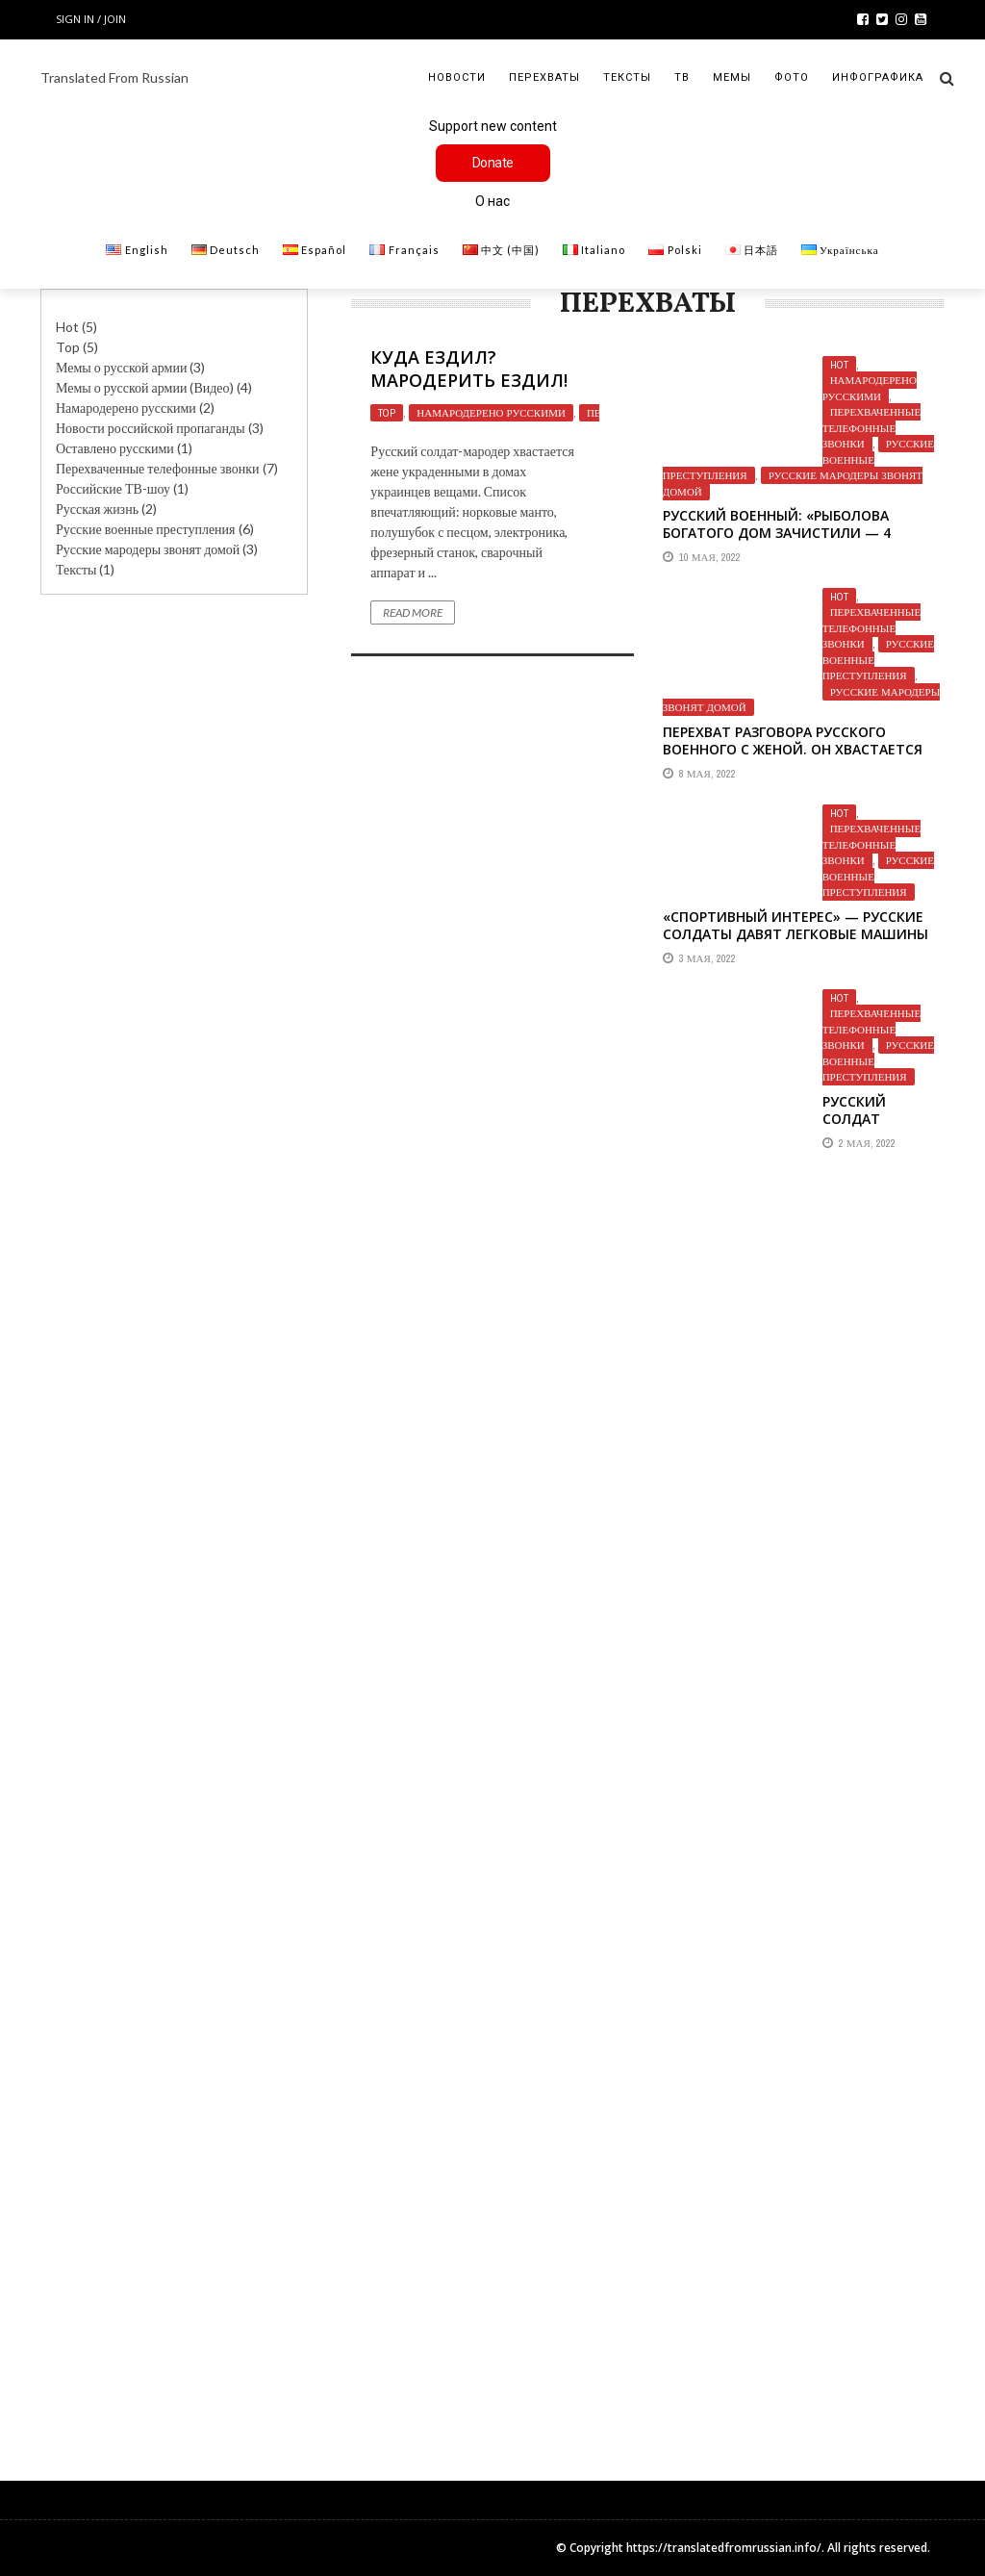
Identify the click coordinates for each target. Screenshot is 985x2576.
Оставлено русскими (115, 448)
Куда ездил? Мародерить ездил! (469, 368)
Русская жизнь (97, 508)
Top (68, 347)
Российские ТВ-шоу (113, 488)
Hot (839, 364)
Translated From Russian (114, 77)
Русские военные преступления (146, 529)
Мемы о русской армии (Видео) (145, 387)
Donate (493, 162)
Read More (412, 612)
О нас (492, 201)
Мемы (732, 77)
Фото (791, 77)
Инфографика (877, 77)
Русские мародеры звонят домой (792, 483)
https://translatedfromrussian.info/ (723, 2547)
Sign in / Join (91, 19)
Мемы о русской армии (121, 367)
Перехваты (544, 77)
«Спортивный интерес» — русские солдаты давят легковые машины (795, 925)
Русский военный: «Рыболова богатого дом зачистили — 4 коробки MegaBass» (777, 532)
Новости (457, 77)
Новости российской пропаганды (150, 428)
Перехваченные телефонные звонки (871, 427)
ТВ (682, 77)
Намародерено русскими (491, 413)
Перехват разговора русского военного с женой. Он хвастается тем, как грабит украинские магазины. (792, 758)
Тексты (627, 77)
